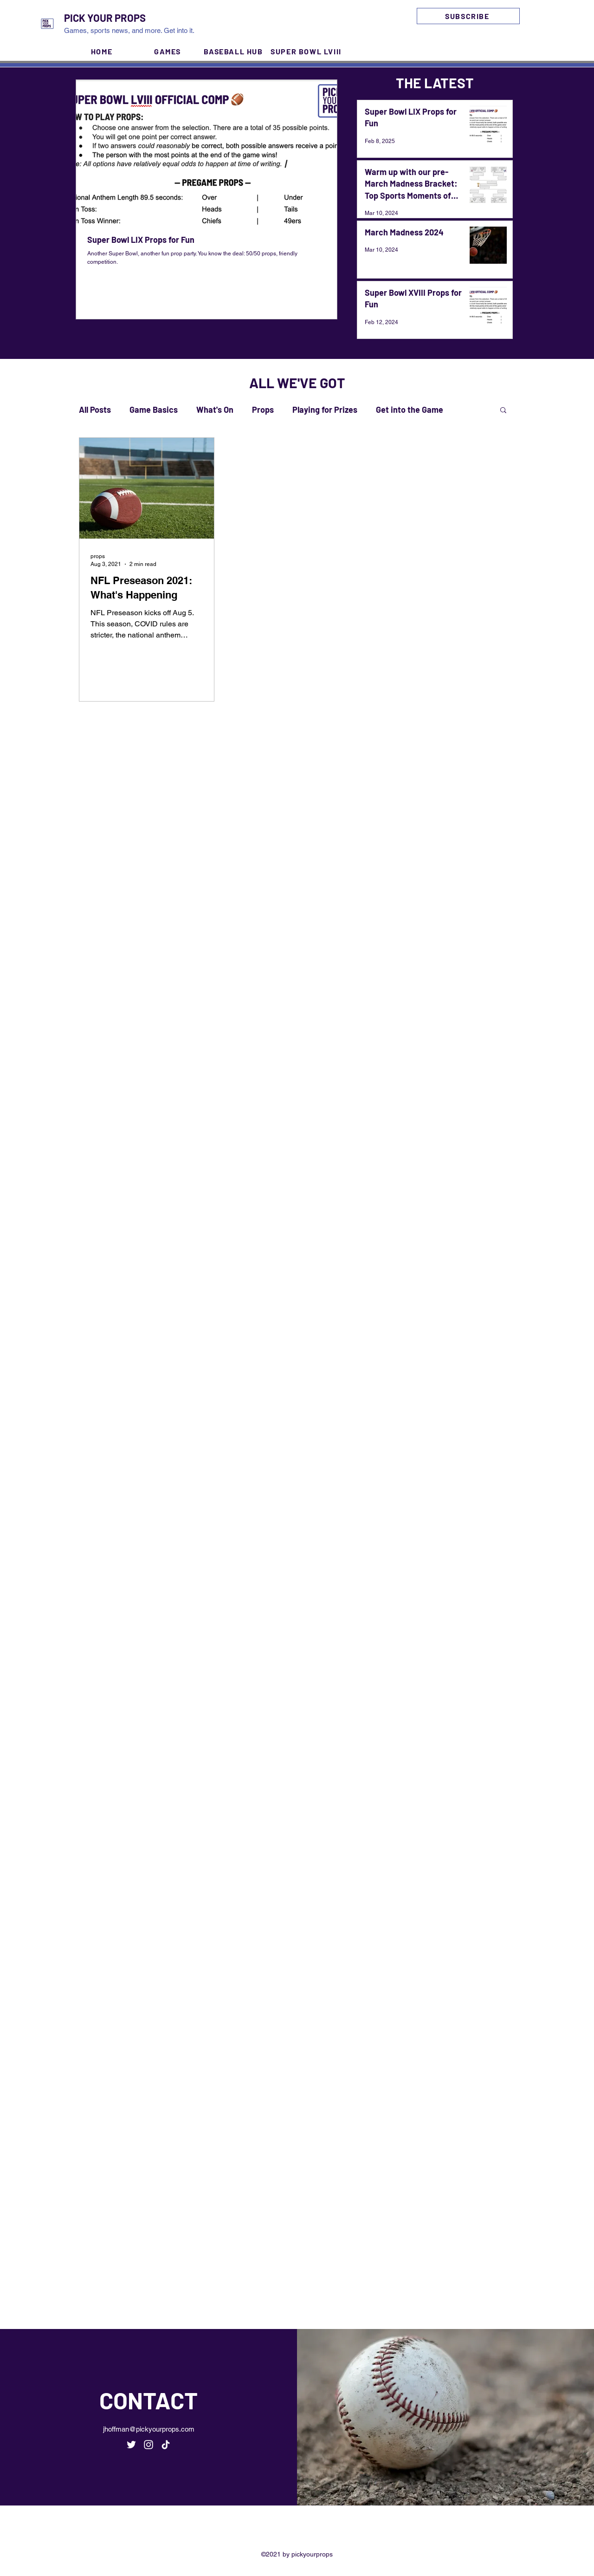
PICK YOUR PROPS (105, 18)
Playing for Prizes (324, 409)
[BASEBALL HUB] (234, 51)
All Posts (95, 409)
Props (263, 409)
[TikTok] (166, 2445)
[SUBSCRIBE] (468, 16)
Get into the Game (409, 409)
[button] (503, 411)
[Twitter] (524, 23)
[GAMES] (168, 51)
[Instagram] (538, 23)
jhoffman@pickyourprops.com (148, 2429)
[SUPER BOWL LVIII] (307, 51)
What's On (214, 409)
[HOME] (103, 51)
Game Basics (153, 409)
